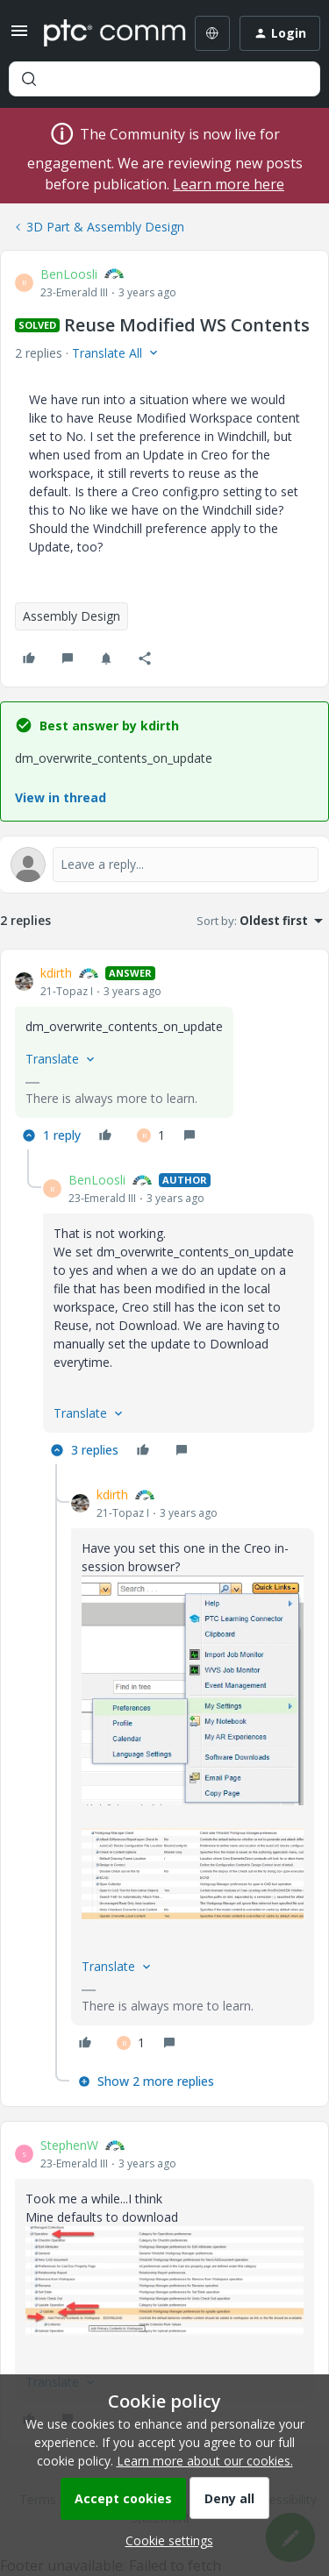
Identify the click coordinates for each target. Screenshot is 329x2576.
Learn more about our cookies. (205, 2460)
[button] (19, 36)
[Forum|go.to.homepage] (102, 33)
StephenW (69, 2145)
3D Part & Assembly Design (105, 226)
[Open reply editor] (164, 864)
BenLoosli (68, 274)
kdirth (56, 972)
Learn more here (228, 184)
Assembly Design (71, 616)
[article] (164, 1056)
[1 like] (151, 1135)
